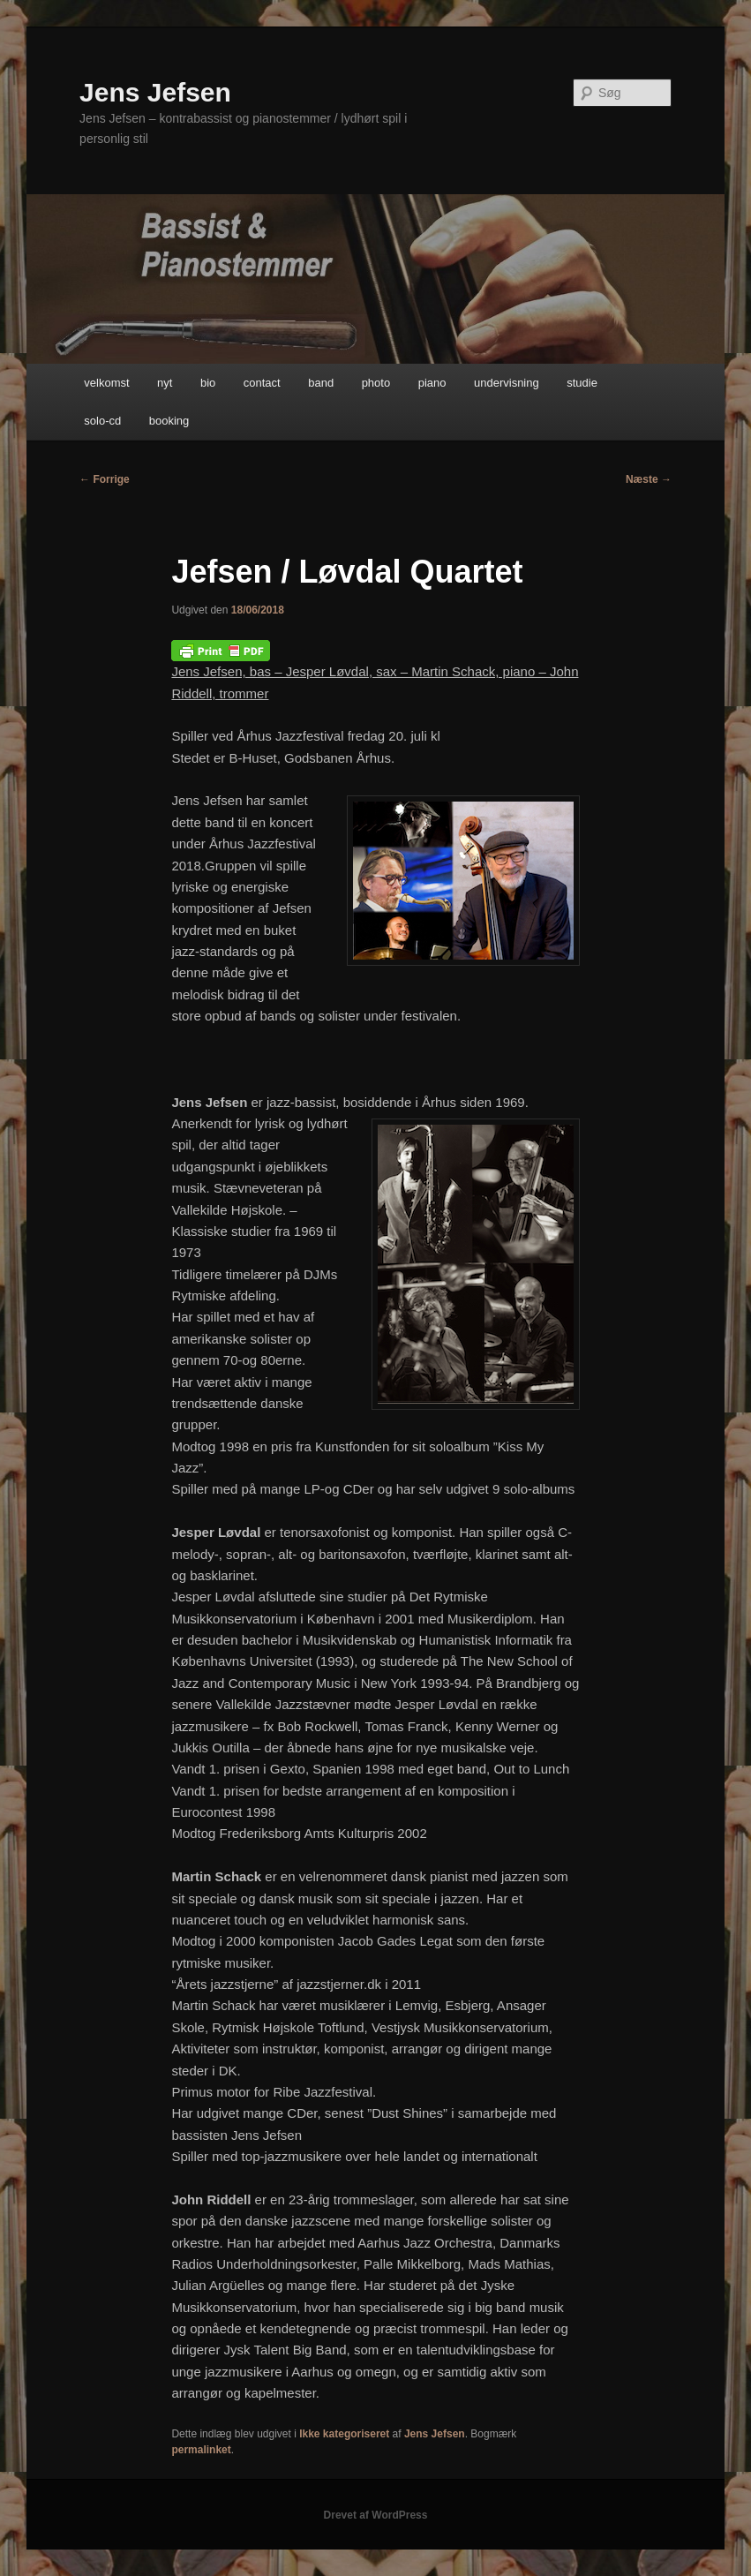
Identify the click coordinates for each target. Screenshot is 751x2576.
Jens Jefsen (155, 92)
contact (262, 382)
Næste (649, 479)
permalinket (200, 2450)
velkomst (106, 382)
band (321, 382)
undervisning (506, 382)
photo (376, 382)
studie (582, 382)
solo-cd (102, 420)
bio (207, 382)
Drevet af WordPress (376, 2515)
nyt (164, 382)
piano (432, 382)
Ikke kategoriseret (344, 2434)
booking (169, 420)
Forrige (104, 479)
